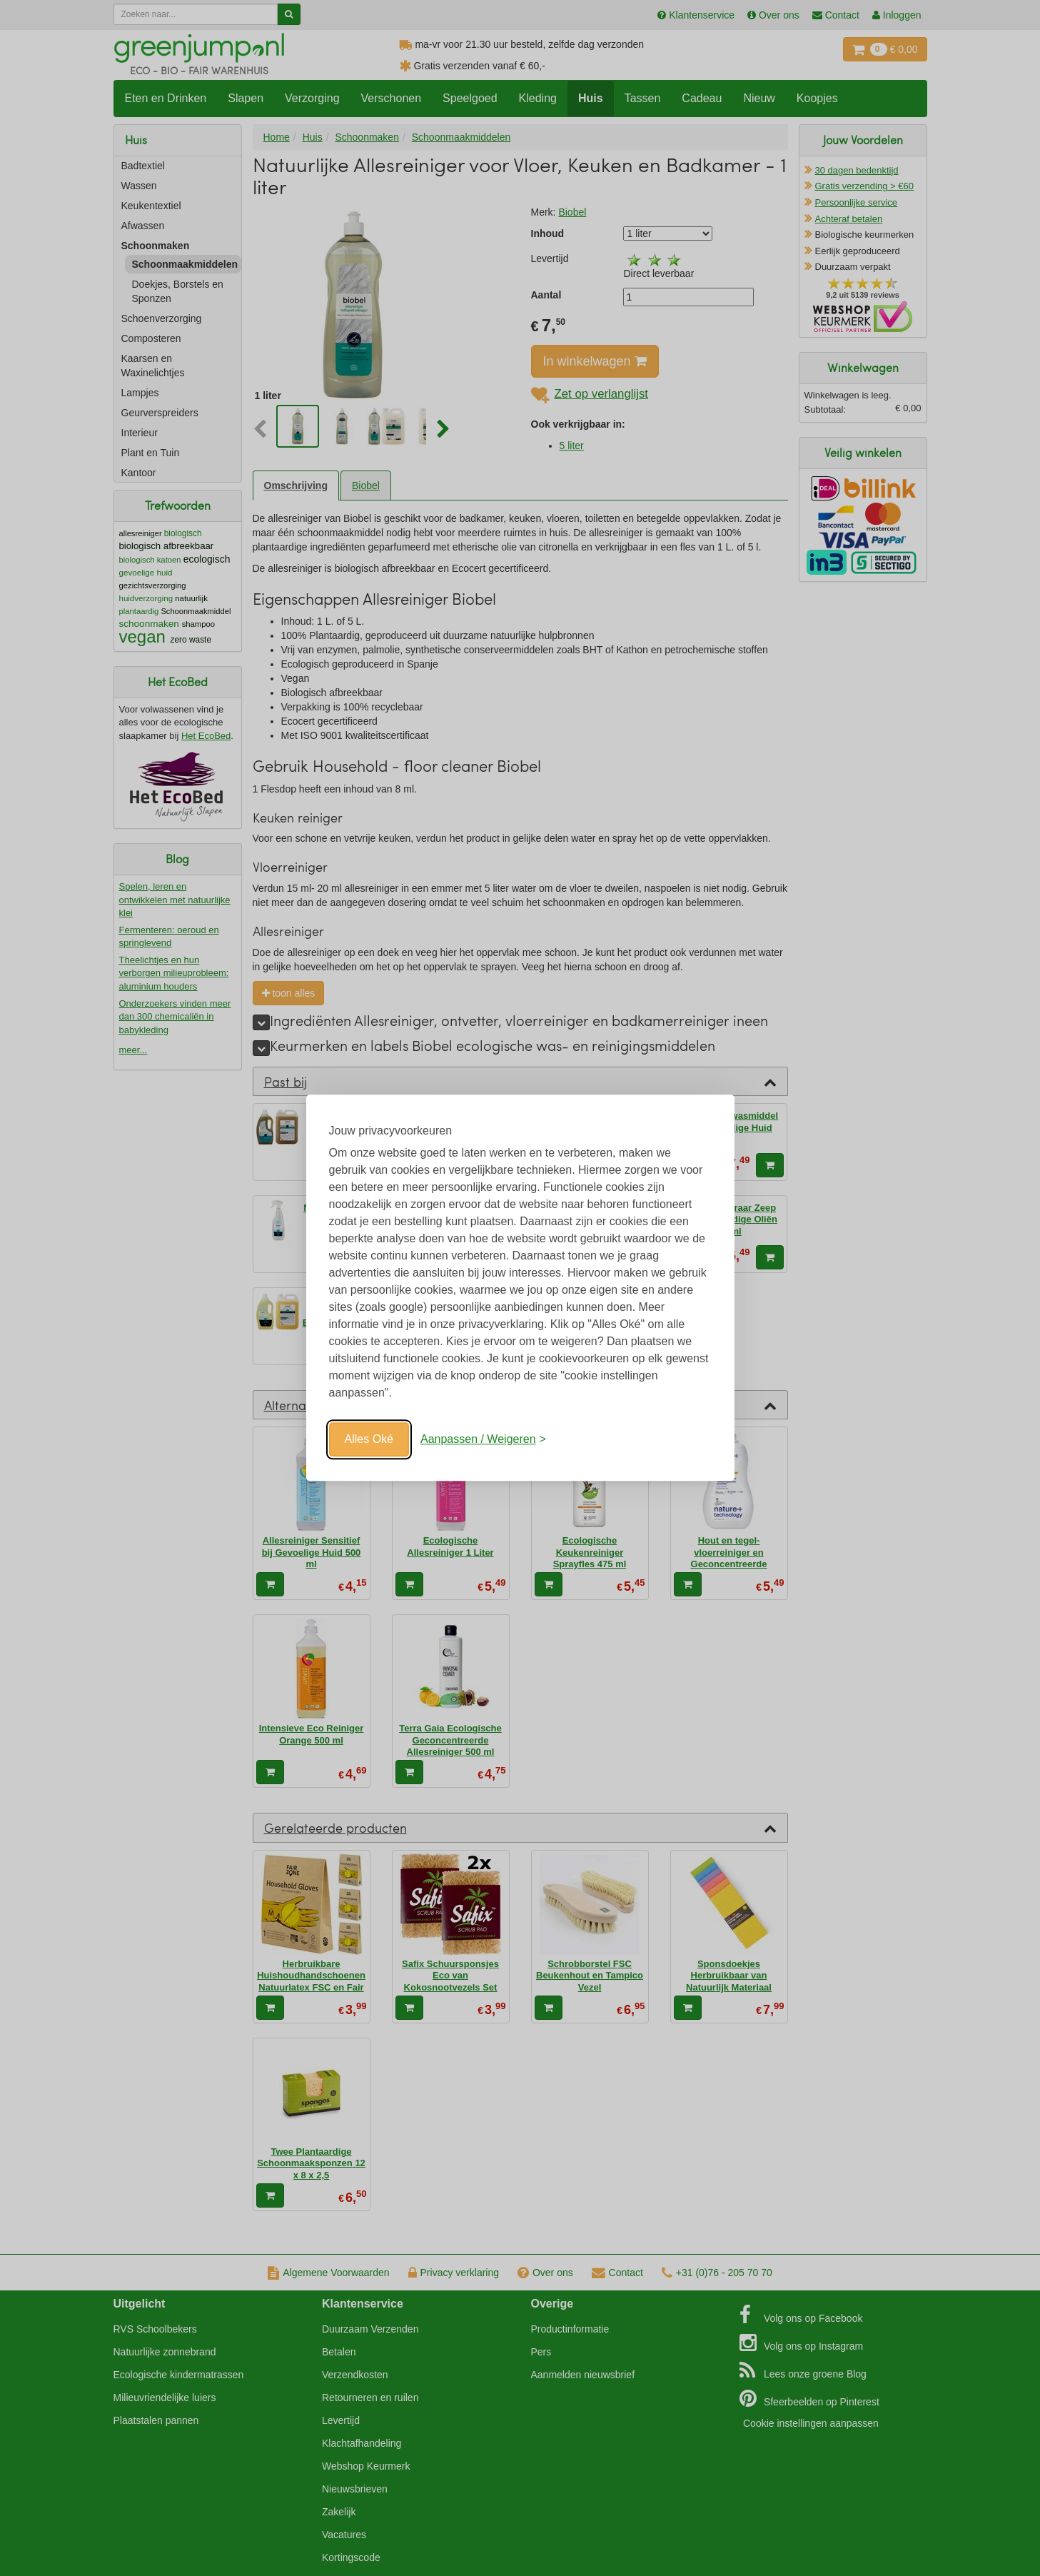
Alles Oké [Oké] (369, 1439)
